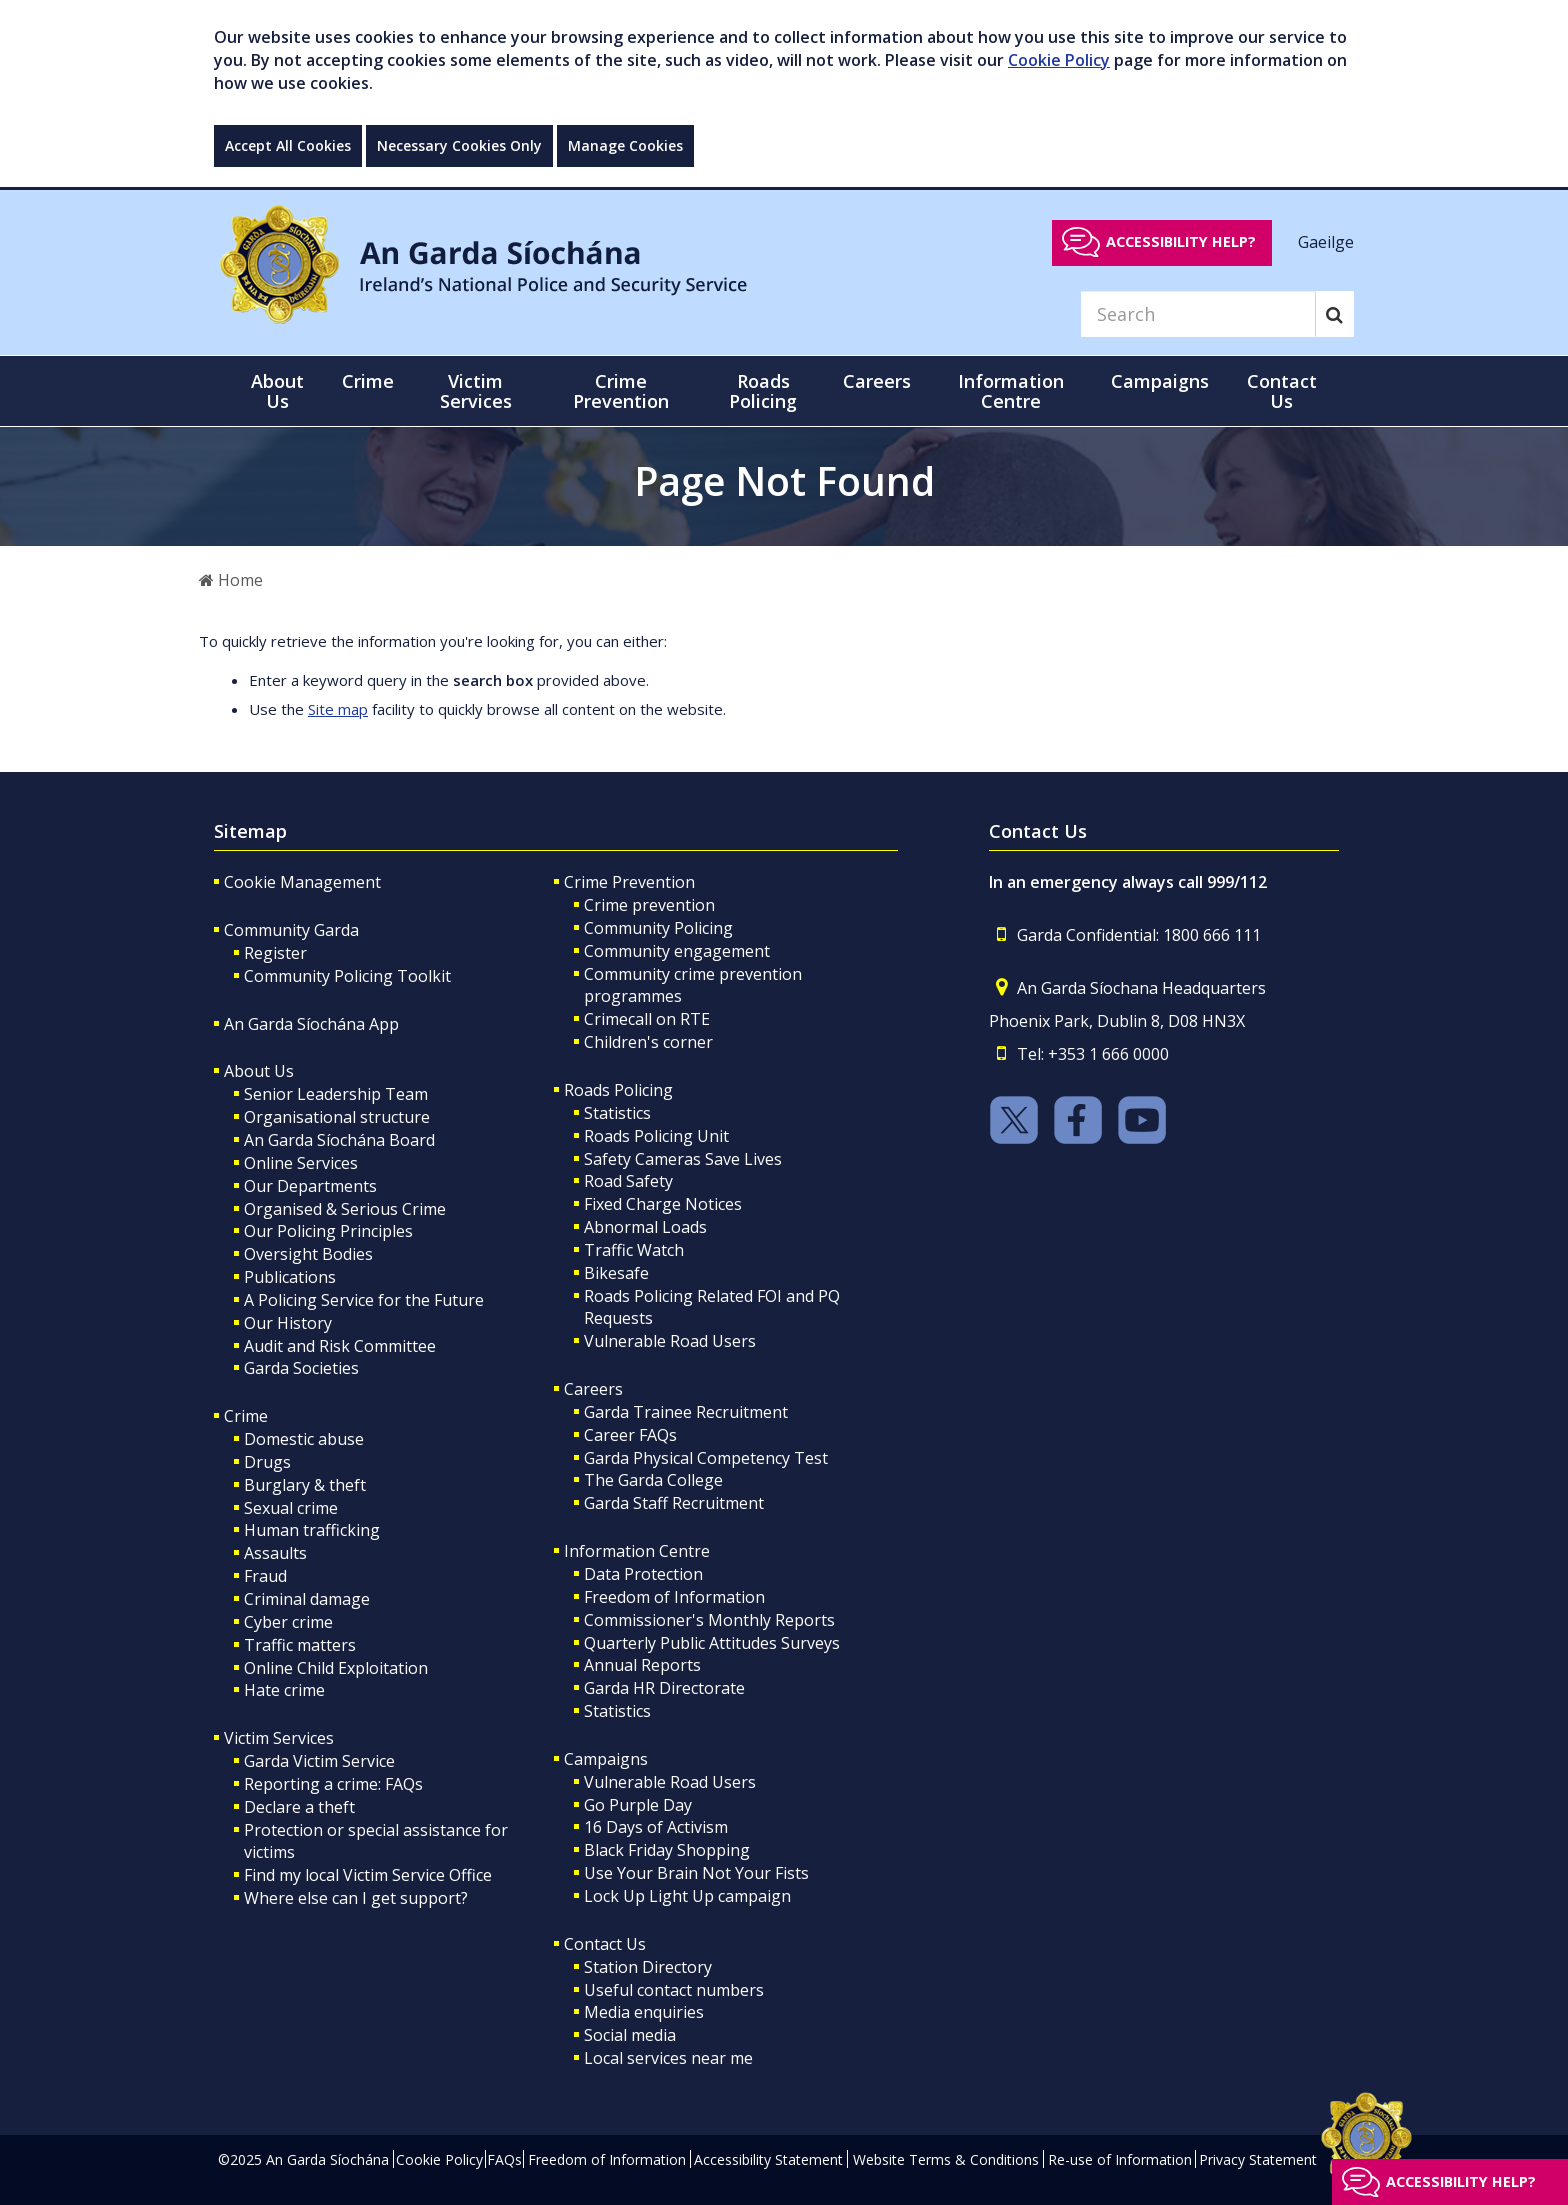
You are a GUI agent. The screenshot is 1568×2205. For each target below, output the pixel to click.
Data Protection (643, 1574)
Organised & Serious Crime (345, 1209)
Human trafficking (312, 1530)
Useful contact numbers (674, 1990)
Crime (246, 1416)
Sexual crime (291, 1508)
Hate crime (284, 1690)
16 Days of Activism (656, 1827)
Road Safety (628, 1181)
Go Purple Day (638, 1805)
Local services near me (668, 2058)
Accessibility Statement (768, 2159)
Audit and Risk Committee (340, 1346)
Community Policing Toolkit (347, 976)
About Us (259, 1071)
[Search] (1198, 314)
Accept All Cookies (288, 145)
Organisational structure (337, 1117)
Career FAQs (630, 1435)
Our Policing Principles (328, 1231)
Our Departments (310, 1186)
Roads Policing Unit (656, 1136)
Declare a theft (299, 1807)
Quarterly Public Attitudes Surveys (712, 1643)
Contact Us (605, 1944)
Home (231, 580)
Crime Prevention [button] (621, 391)
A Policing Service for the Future (364, 1300)
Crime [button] (368, 381)
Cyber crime (288, 1622)
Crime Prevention (629, 882)
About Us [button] (277, 391)
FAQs (504, 2159)
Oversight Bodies (308, 1254)
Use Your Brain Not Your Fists (696, 1873)
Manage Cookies (625, 145)
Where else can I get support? (356, 1898)
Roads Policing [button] (763, 391)
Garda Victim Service (319, 1761)
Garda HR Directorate (664, 1688)
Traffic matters (300, 1645)
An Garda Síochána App (311, 1024)
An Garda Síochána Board (339, 1140)
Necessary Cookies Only (459, 145)
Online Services (301, 1163)
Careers (593, 1389)
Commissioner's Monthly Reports (709, 1620)
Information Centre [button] (1011, 391)
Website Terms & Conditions (946, 2159)
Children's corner (648, 1042)
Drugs (267, 1462)
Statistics (617, 1113)
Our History (288, 1323)
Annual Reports (642, 1665)
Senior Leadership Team (336, 1094)
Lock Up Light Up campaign (687, 1896)
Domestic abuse (304, 1439)
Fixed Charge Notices (663, 1204)
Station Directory (648, 1967)
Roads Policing (618, 1090)
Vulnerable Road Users (670, 1341)
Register (275, 953)
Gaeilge (1326, 241)
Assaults (275, 1553)
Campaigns (606, 1759)
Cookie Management (302, 882)
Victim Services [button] (476, 391)
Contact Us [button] (1282, 391)
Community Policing (658, 928)
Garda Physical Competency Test (706, 1458)
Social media (630, 2035)
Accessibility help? (1181, 241)
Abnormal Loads (645, 1227)
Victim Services (279, 1738)
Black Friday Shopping (667, 1850)
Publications (290, 1277)
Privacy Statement (1258, 2159)
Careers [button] (877, 381)
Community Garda (291, 930)
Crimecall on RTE (647, 1019)
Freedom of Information (674, 1597)
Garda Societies (301, 1368)
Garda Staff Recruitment (674, 1503)
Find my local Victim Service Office (368, 1875)
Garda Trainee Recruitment (686, 1412)
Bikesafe (616, 1273)
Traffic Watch (634, 1250)
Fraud (265, 1576)
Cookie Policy (1059, 60)
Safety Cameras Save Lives (683, 1159)
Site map (338, 709)
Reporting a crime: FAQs (333, 1784)
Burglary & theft (305, 1485)
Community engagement (677, 951)
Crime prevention (649, 905)
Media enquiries (644, 2012)
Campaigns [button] (1160, 381)
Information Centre (637, 1551)
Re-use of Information (1120, 2159)
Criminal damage (307, 1599)
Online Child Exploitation (336, 1668)
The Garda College (653, 1480)
